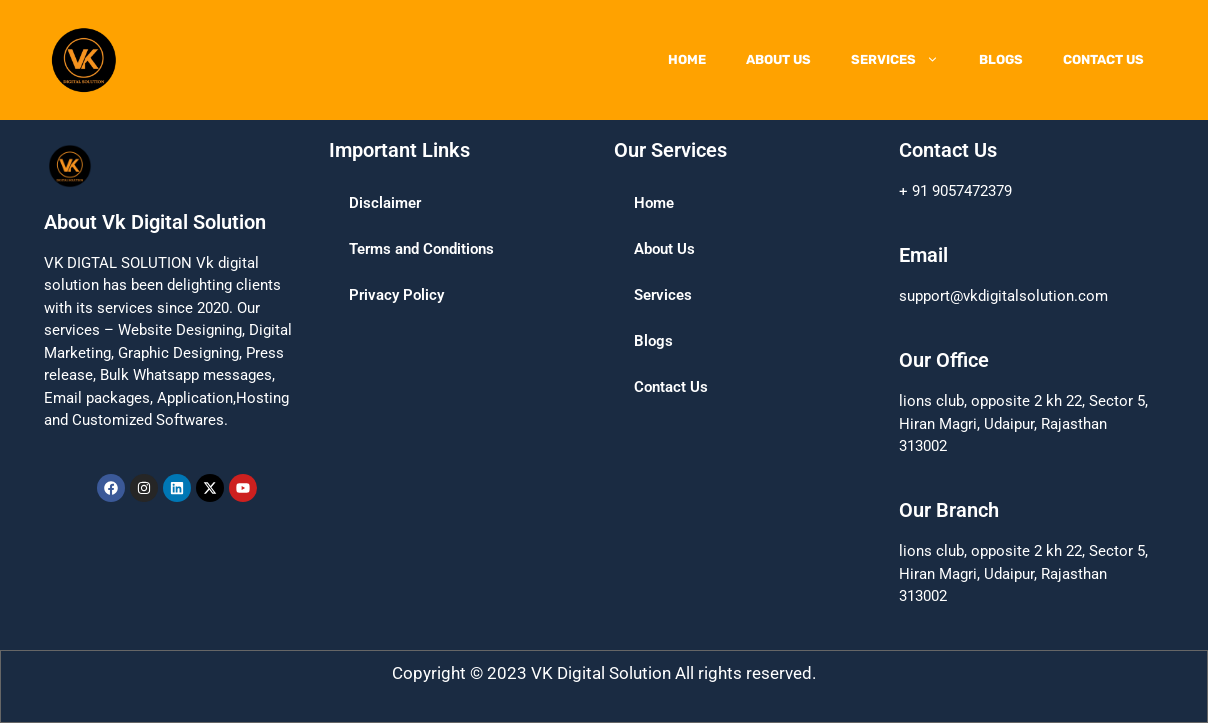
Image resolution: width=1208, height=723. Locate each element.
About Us (778, 59)
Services (905, 60)
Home (687, 59)
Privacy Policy (396, 295)
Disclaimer (385, 203)
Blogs (1001, 59)
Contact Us (1103, 59)
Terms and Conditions (421, 249)
